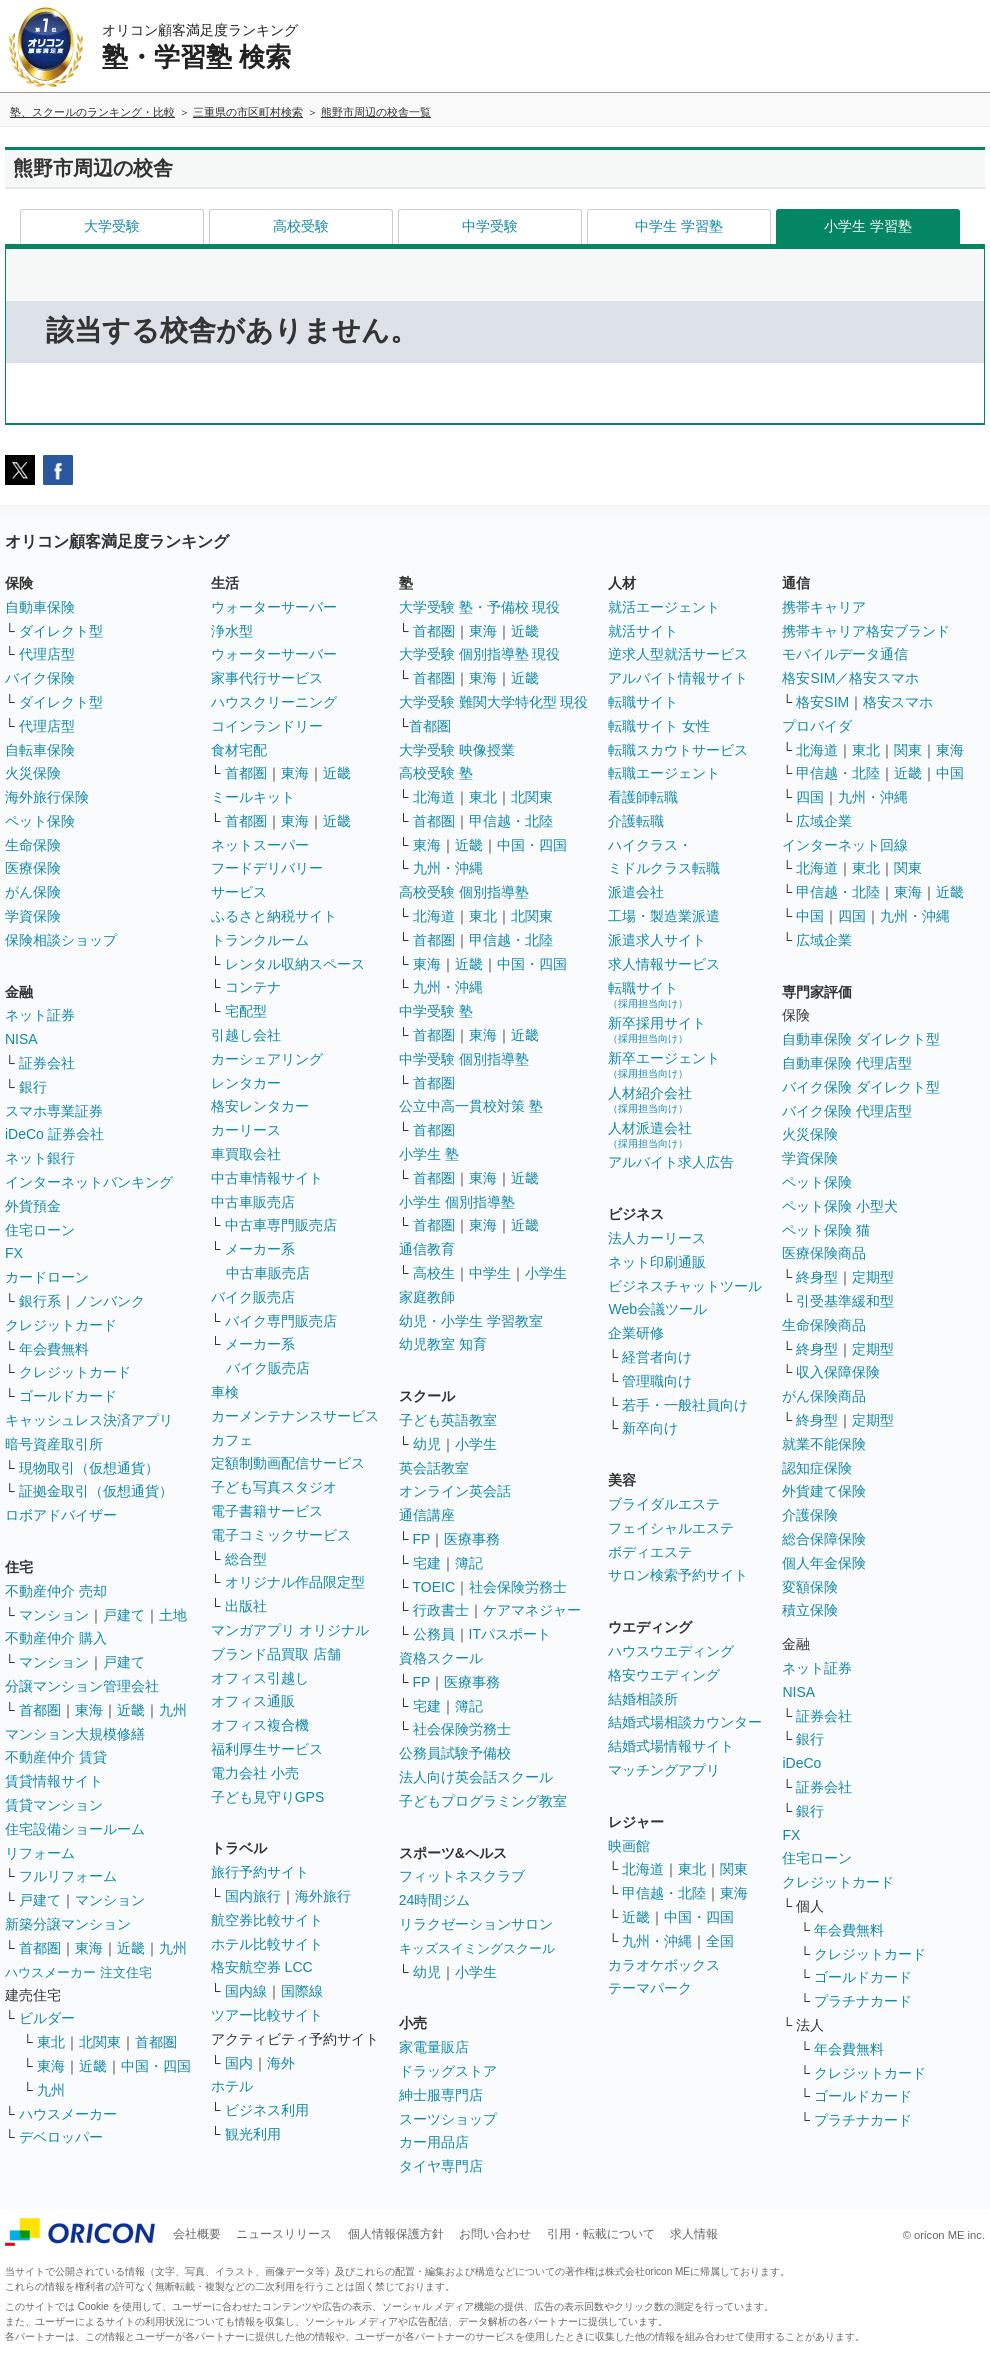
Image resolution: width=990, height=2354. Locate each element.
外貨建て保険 (824, 1491)
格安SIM (822, 702)
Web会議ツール (657, 1309)
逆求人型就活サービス (678, 654)
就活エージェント (664, 607)
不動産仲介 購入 (56, 1638)
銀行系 (40, 1301)
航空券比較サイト (267, 1920)
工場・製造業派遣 (664, 916)
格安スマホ (898, 702)
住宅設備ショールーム (75, 1829)
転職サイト (643, 702)
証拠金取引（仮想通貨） (96, 1491)
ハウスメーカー (68, 2114)
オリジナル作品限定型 (295, 1582)
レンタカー (246, 1083)
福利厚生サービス (267, 1749)
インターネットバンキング (89, 1182)
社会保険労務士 (518, 1587)
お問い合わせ (495, 2234)
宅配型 (246, 1011)
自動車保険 (40, 607)
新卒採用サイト (657, 1029)
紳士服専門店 (441, 2095)
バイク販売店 (253, 1297)
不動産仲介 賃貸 (56, 1757)
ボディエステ (650, 1552)
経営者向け (657, 1357)
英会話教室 (434, 1468)
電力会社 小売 (255, 1773)
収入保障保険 (838, 1372)
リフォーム (40, 1853)
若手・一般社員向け (685, 1405)
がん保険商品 (824, 1396)
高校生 (434, 1273)
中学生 (490, 1273)
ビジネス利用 (267, 2110)
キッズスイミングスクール (477, 1948)
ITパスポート (510, 1634)
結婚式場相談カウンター (685, 1722)
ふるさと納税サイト (274, 916)
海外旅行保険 (47, 797)
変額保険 (810, 1587)
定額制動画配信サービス (288, 1463)
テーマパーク (650, 1988)
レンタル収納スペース (295, 964)
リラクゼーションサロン (476, 1924)
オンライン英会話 (455, 1491)
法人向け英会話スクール (476, 1777)
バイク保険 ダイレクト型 (861, 1087)
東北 (51, 2042)
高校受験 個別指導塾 (464, 892)
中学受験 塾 (436, 1011)
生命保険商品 (824, 1325)
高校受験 (301, 226)
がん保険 (33, 892)
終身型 (817, 1277)
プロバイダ (817, 726)
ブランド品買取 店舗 (276, 1654)
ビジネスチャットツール (685, 1286)
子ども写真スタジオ (274, 1487)
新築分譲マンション (68, 1924)
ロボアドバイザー (61, 1515)
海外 (281, 2063)
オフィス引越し (260, 1678)
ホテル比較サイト (267, 1944)
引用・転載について (601, 2234)
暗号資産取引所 (54, 1444)
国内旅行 (253, 1896)
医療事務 (472, 1539)
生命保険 (33, 845)
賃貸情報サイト (54, 1781)
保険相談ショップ (61, 940)
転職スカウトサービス (678, 750)
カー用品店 (434, 2142)
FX (14, 1253)
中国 (950, 773)
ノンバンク (110, 1301)
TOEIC (434, 1587)
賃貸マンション (54, 1805)
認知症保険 (817, 1468)
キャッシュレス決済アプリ (89, 1420)
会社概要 (197, 2234)
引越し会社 (246, 1035)
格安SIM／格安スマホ (850, 678)
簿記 (469, 1563)
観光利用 (253, 2134)
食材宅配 (239, 750)
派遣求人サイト (657, 940)
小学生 (546, 1273)
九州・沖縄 (448, 868)
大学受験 (112, 226)
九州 (173, 1710)
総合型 (246, 1559)
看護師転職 (643, 797)
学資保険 (33, 916)
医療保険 (33, 868)
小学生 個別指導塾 (457, 1202)
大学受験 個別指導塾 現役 (480, 654)
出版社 (246, 1606)
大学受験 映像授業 (457, 750)
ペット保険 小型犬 (840, 1206)
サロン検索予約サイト (678, 1575)
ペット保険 (40, 821)
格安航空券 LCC (262, 1967)
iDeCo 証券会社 (54, 1134)
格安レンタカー (260, 1106)
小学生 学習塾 (868, 226)
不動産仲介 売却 (56, 1591)
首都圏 (40, 1710)
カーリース (246, 1130)
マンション (54, 1615)
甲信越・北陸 (511, 821)
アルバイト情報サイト (678, 678)
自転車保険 (40, 750)
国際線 (302, 1991)
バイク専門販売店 (281, 1321)
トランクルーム (260, 940)
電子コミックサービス (281, 1535)
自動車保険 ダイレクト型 (861, 1039)
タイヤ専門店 (441, 2166)
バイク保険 (40, 678)
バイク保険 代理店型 (847, 1111)
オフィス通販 (253, 1701)
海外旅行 (323, 1896)
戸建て (124, 1615)
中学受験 (490, 226)
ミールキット (253, 797)
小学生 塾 (429, 1154)
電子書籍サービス (267, 1511)
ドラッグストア (448, 2071)
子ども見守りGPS (268, 1797)
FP (422, 1539)
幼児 (427, 1444)
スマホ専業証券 (54, 1111)
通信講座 (427, 1515)
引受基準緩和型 (845, 1301)
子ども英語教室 (448, 1420)
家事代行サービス (267, 678)
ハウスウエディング (671, 1651)
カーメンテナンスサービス (295, 1416)
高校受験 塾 (436, 773)
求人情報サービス (664, 964)
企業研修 (636, 1333)
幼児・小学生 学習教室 (471, 1321)
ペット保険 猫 (826, 1230)
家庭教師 (427, 1297)
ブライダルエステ (664, 1504)
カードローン (47, 1277)
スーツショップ (448, 2119)
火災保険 (33, 773)
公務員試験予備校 (455, 1753)
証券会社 (47, 1063)
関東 (734, 1869)
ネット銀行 (40, 1158)
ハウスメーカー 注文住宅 (78, 1972)
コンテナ (253, 987)
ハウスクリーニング (274, 702)
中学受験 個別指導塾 (464, 1059)
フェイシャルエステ (671, 1528)
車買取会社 (246, 1154)
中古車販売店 (253, 1202)
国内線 (246, 1991)
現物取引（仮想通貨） (89, 1468)
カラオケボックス (664, 1965)
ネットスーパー (260, 845)
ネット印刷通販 (657, 1262)
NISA (21, 1039)
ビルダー (47, 2018)
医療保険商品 (824, 1253)
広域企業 (824, 821)
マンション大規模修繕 (75, 1734)
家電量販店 (434, 2047)
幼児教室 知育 (443, 1344)
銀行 (33, 1087)
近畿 (131, 1710)
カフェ (232, 1440)
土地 (173, 1615)
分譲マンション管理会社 (82, 1686)
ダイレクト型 (61, 631)
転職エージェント (664, 773)
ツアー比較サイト (267, 2015)
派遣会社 (636, 892)
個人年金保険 (824, 1563)
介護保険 (810, 1515)
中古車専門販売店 (281, 1225)
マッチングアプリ (664, 1770)
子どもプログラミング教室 (483, 1801)
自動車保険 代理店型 (847, 1063)
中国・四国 (156, 2066)
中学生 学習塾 (679, 226)
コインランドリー (267, 726)
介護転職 (636, 821)
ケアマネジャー (532, 1610)
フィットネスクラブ (462, 1876)
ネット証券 (40, 1015)
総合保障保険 (824, 1539)
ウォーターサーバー (274, 607)
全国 (720, 1941)
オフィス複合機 (260, 1725)
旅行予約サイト (260, 1872)
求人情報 (694, 2234)
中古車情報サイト (267, 1178)
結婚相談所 (643, 1699)
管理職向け (657, 1381)
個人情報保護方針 (396, 2234)
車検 (225, 1392)
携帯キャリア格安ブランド (866, 631)
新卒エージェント (664, 1064)
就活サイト (643, 631)
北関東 (100, 2042)
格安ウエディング (664, 1675)
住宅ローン (40, 1230)
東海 (89, 1710)
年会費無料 (54, 1349)
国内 (239, 2063)
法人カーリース (657, 1238)
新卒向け (650, 1428)
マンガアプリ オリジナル (290, 1630)
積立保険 (810, 1610)
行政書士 (441, 1610)
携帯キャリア (824, 607)
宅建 (427, 1563)
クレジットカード (61, 1325)
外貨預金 (33, 1206)
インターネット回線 (845, 845)
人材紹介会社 (650, 1099)
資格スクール (441, 1658)
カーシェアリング (267, 1059)
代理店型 (47, 654)
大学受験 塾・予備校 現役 (480, 607)
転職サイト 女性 (659, 726)
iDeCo (801, 1763)
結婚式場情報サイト (671, 1746)
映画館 (629, 1846)
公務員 (434, 1634)
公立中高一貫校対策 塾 (471, 1106)
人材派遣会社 (650, 1134)
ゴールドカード (68, 1396)
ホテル (232, 2086)
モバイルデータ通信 (845, 654)
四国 (810, 797)
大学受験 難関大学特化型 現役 (494, 702)
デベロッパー (61, 2137)
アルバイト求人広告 (671, 1162)
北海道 (434, 797)
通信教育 (427, 1249)
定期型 (873, 1277)
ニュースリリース (284, 2234)
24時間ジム (435, 1900)
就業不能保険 (824, 1444)
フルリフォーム (68, 1876)
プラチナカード (863, 2001)
